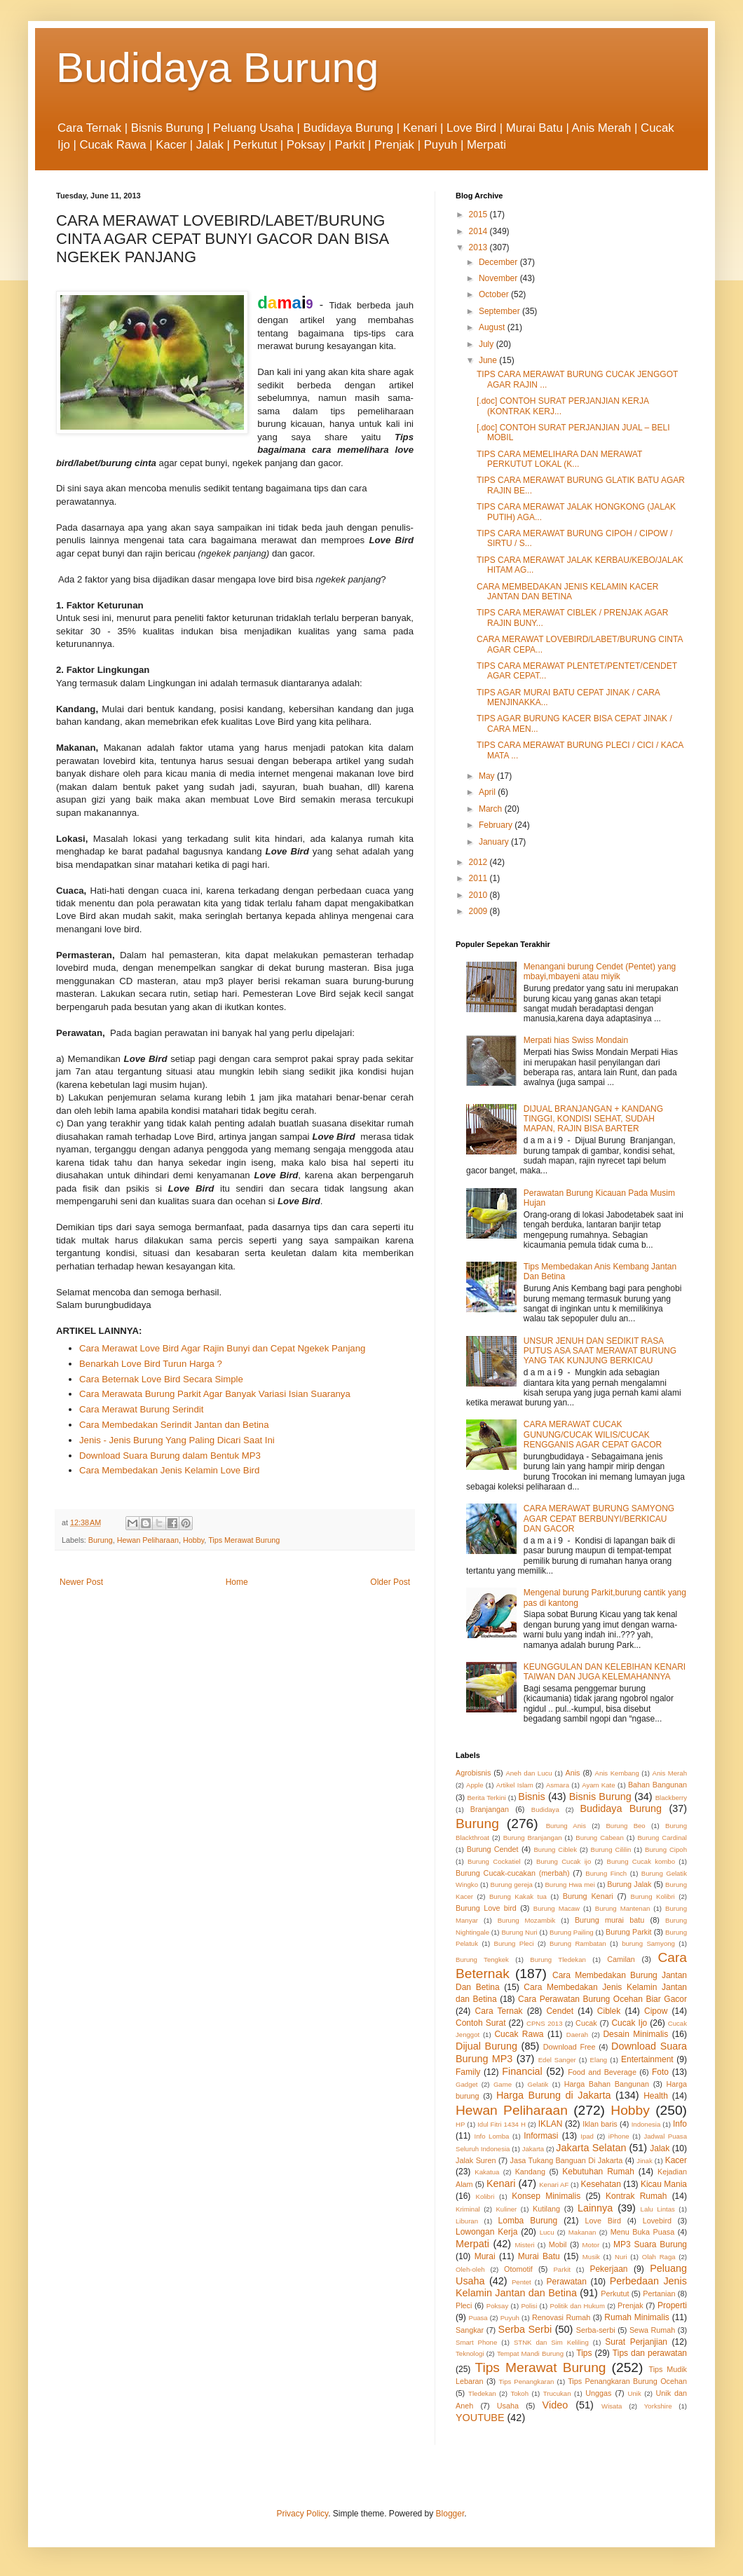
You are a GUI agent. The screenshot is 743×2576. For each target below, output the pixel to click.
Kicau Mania (664, 2184)
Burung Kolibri (653, 1896)
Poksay (497, 2306)
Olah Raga (659, 2257)
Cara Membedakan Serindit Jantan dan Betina (174, 1424)
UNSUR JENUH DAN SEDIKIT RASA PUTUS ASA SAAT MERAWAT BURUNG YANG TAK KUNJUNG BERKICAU (600, 1351)
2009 (479, 911)
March (492, 809)
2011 (479, 878)
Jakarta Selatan (591, 2147)
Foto (660, 2072)
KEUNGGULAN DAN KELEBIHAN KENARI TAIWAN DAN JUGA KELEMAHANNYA (605, 1672)
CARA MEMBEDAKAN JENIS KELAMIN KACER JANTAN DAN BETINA (567, 591)
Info (680, 2124)
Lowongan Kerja (486, 2232)
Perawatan (567, 2282)
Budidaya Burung (217, 67)
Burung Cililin (611, 1849)
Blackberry (671, 1797)
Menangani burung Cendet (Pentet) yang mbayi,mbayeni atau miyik (600, 971)
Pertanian (659, 2293)
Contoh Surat (480, 2023)
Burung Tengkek (482, 1959)
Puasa (477, 2318)
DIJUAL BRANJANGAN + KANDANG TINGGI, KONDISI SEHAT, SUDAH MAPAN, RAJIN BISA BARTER (593, 1119)
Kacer (676, 2160)
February (496, 825)
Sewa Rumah (652, 2330)
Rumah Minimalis (636, 2317)
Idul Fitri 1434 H (501, 2124)
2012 (479, 862)
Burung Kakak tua (518, 1896)
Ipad (587, 2136)
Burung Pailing (572, 1932)
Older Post (390, 1582)
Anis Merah (670, 1773)
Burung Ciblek (555, 1849)
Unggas (598, 2393)
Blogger (450, 2514)
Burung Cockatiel (494, 1861)
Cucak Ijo (629, 2023)
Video (555, 2405)
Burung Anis (566, 1825)
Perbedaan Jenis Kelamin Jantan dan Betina (571, 2287)
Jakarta (533, 2149)
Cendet (559, 2011)
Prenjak (630, 2305)
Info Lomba (492, 2136)
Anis (573, 1773)
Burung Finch (606, 1873)
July (487, 344)
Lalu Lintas (658, 2209)
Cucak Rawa (518, 2034)
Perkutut (615, 2293)
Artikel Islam (514, 1785)
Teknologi (470, 2353)
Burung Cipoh (666, 1849)
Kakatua (487, 2172)
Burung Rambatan (578, 1943)
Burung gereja (511, 1884)
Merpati (472, 2243)
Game (502, 2084)
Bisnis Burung (600, 1796)
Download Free (569, 2047)
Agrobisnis (473, 1773)
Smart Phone (476, 2342)
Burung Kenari (588, 1896)
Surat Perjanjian (636, 2342)
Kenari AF (553, 2184)
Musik (591, 2257)
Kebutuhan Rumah (598, 2171)
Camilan (621, 1959)
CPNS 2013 (544, 2023)
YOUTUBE (480, 2417)
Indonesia (646, 2124)
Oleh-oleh (470, 2269)
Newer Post (81, 1582)
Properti (672, 2305)
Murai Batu (539, 2256)
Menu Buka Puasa (643, 2232)
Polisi (529, 2306)
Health (655, 2096)
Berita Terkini (486, 1797)
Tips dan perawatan (650, 2353)
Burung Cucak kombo (641, 1861)
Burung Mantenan (622, 1908)
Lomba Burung (527, 2221)
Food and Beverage (602, 2072)
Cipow (655, 2011)
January (495, 842)
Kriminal (468, 2209)
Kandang (530, 2171)
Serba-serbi (595, 2330)
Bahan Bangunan (657, 1784)
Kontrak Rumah (636, 2196)
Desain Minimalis (635, 2034)
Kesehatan (600, 2184)
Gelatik (537, 2084)
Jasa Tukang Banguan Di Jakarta (566, 2160)
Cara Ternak (499, 2011)
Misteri (524, 2245)
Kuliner (506, 2209)
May (488, 776)
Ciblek (608, 2011)
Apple (475, 1785)
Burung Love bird (486, 1908)
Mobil (558, 2244)
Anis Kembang (616, 1773)
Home (237, 1582)
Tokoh (519, 2393)
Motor (591, 2245)
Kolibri (485, 2196)
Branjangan (489, 1809)
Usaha (508, 2405)
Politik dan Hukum (577, 2306)
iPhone (618, 2136)
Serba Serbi (525, 2329)
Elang (599, 2060)
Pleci (464, 2305)
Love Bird (603, 2220)
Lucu (547, 2232)
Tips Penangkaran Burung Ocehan (627, 2381)
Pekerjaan (608, 2269)
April (488, 792)
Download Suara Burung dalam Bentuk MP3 (170, 1455)
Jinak (644, 2161)
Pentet (521, 2282)
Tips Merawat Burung (244, 1540)
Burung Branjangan (532, 1837)
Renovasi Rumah (561, 2317)
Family (468, 2072)
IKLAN (550, 2124)
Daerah (577, 2034)
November (499, 278)
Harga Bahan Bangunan (606, 2084)
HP (460, 2124)
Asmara (557, 1785)
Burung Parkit (629, 1932)
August (493, 327)
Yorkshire (658, 2406)
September (500, 311)
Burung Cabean (599, 1837)
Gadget (466, 2084)
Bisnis (531, 1796)
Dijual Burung (486, 2046)
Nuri (621, 2257)
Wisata (611, 2406)
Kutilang (546, 2208)
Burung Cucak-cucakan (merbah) (513, 1873)
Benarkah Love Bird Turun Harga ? (150, 1363)
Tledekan (482, 2393)
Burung (100, 1540)
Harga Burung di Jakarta (553, 2095)
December (499, 262)
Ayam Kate (598, 1785)
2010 (479, 895)
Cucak (586, 2023)
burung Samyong (648, 1943)
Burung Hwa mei (569, 1884)
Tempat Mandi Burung (530, 2353)
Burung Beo (625, 1825)
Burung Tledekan (558, 1959)
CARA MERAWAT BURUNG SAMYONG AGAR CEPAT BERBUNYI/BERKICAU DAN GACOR (599, 1519)
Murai (485, 2256)
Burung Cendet (493, 1849)
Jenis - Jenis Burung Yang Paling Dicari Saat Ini (177, 1440)
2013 (479, 247)
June (489, 360)
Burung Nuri (519, 1932)
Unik (634, 2393)
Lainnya (595, 2208)
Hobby (193, 1540)
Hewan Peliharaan (148, 1540)
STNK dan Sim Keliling (551, 2342)
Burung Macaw (556, 1908)
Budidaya (545, 1809)
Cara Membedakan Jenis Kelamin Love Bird (169, 1470)
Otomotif (518, 2269)
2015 (479, 214)
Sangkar (470, 2330)
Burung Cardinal (662, 1837)
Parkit (562, 2269)
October (495, 294)
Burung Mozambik (527, 1920)
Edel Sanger (557, 2060)
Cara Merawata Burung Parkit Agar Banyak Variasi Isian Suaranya (214, 1394)
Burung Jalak (629, 1884)
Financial (522, 2071)
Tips (584, 2353)
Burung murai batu (609, 1920)
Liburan (467, 2221)
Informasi (541, 2136)
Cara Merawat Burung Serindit (141, 1409)
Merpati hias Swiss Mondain (576, 1040)
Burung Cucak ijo (563, 1861)
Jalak (659, 2148)
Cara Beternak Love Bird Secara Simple (161, 1379)
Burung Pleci (513, 1943)
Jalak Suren (476, 2160)
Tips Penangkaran (526, 2381)
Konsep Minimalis (546, 2196)
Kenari (501, 2183)
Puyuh (509, 2318)
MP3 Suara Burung (650, 2244)
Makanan (582, 2232)
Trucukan (557, 2393)
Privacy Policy (302, 2514)
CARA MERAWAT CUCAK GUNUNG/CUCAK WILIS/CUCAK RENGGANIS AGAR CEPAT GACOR (593, 1434)
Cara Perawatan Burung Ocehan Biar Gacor (602, 1999)
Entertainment (647, 2059)
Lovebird (657, 2220)
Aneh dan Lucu (528, 1773)
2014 (479, 231)
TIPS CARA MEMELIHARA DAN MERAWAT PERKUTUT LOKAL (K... (559, 459)
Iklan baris (600, 2124)
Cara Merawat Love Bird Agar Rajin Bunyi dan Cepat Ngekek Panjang (222, 1348)
